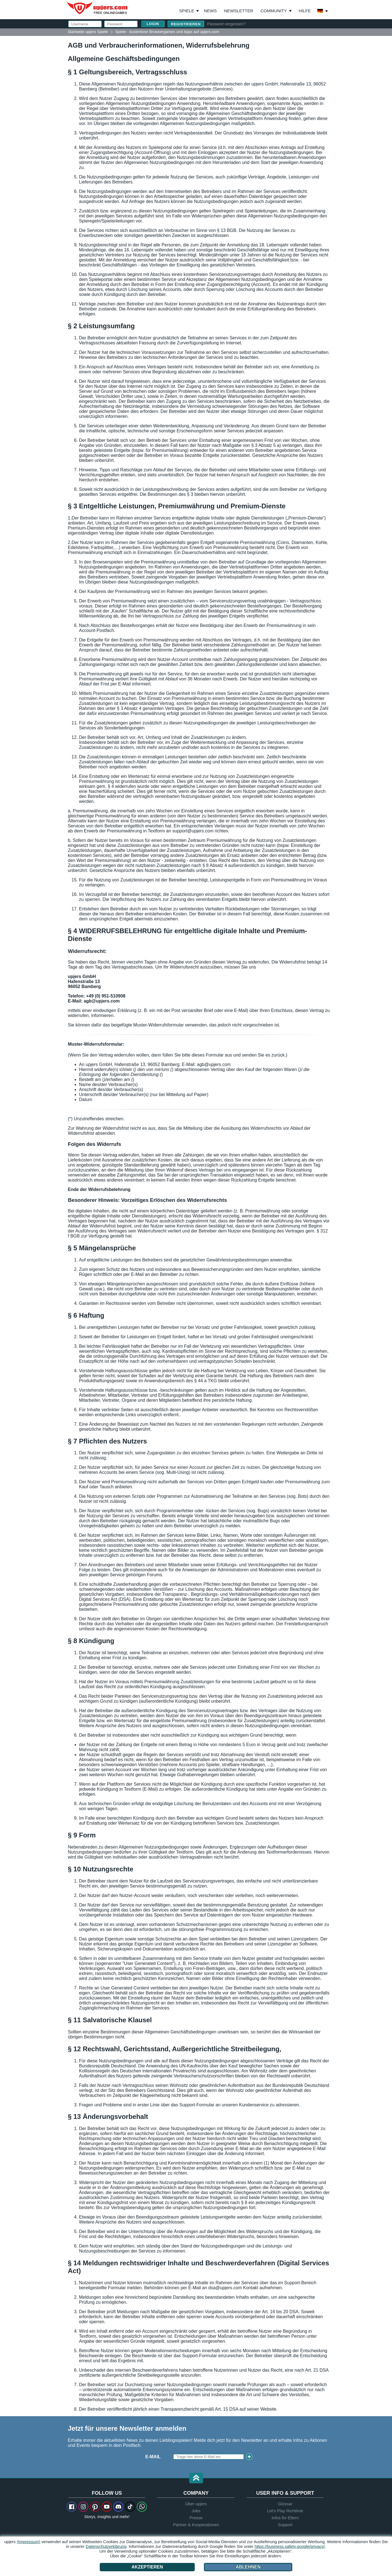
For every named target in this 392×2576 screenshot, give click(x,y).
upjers (97, 8)
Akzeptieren (147, 2567)
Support (285, 2524)
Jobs (196, 2510)
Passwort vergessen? (226, 24)
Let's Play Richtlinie (285, 2510)
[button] (196, 2478)
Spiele (189, 10)
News (210, 10)
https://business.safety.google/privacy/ (290, 2546)
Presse (196, 2517)
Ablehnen (248, 2567)
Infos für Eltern (285, 2517)
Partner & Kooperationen (196, 2524)
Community (273, 10)
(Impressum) (28, 2541)
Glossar (285, 2503)
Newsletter (238, 10)
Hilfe (305, 10)
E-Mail (153, 2456)
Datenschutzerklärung (106, 2546)
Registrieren (186, 24)
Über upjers (196, 2503)
